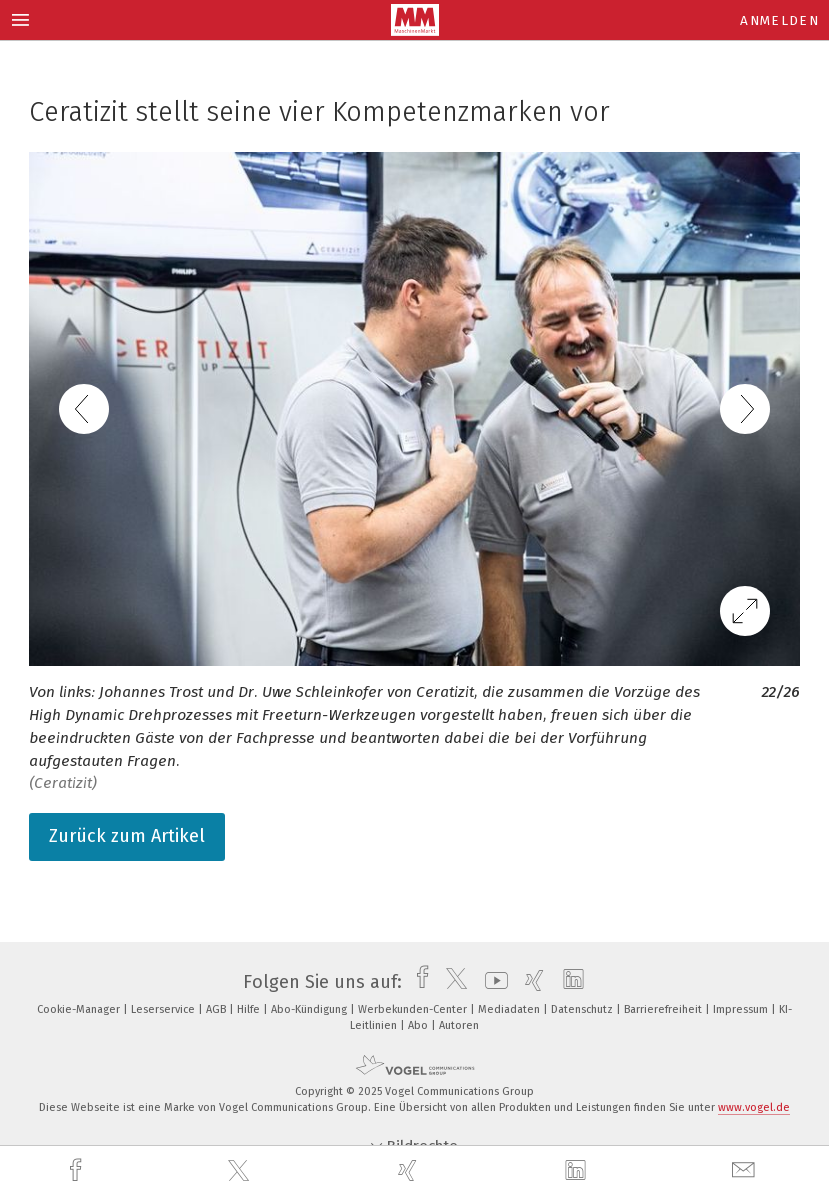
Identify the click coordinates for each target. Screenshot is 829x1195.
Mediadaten (510, 1009)
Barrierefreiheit (664, 1009)
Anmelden (779, 20)
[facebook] (78, 1170)
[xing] (410, 1170)
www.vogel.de (754, 1107)
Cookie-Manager (80, 1009)
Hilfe (250, 1009)
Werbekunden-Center (414, 1009)
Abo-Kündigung (310, 1009)
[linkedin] (578, 1171)
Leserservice (164, 1009)
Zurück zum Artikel (127, 836)
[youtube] (491, 982)
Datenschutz (583, 1009)
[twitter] (241, 1171)
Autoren (459, 1025)
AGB (217, 1009)
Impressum (742, 1009)
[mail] (746, 1170)
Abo (419, 1025)
